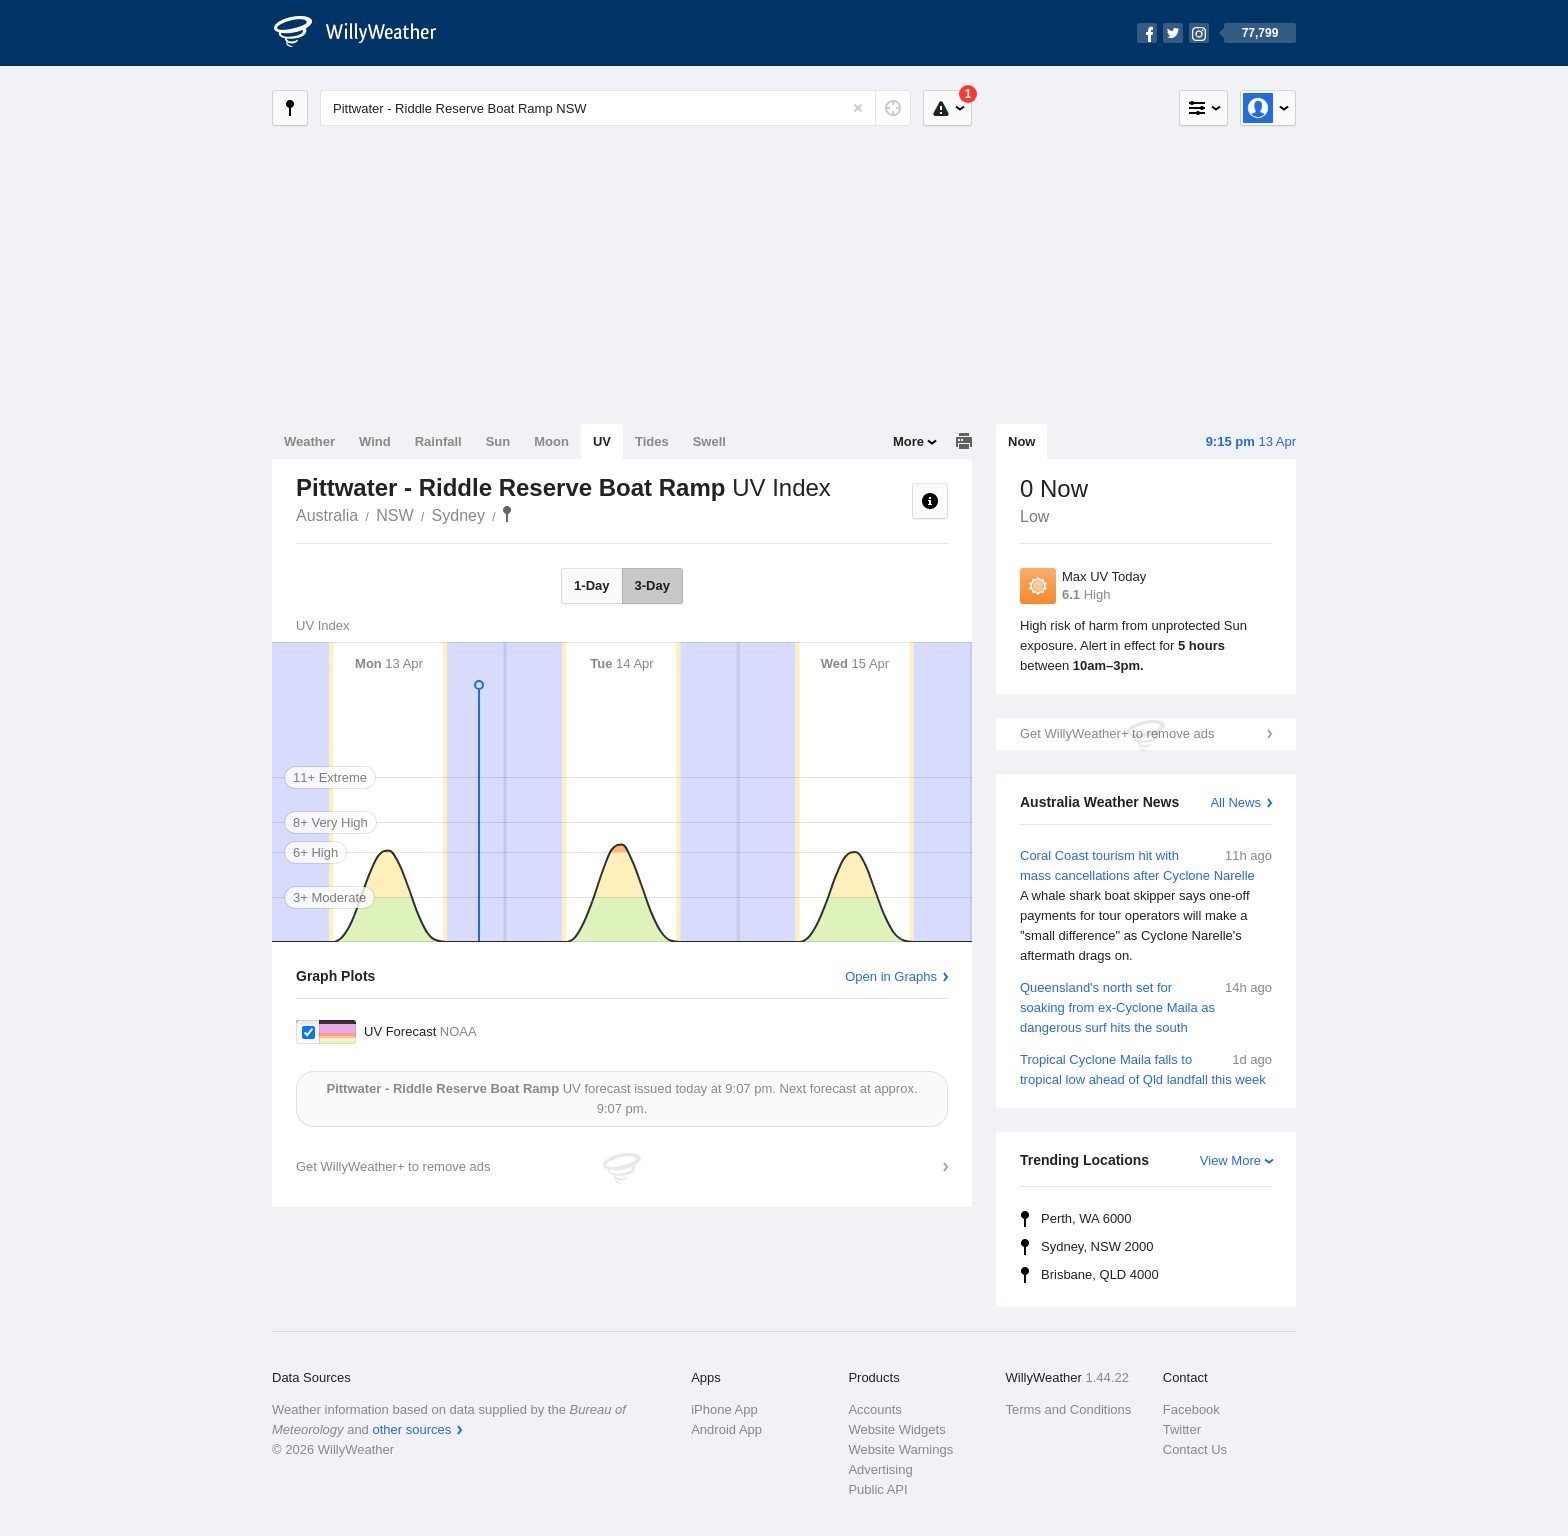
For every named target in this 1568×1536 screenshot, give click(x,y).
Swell (709, 441)
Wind (375, 441)
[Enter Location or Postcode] (615, 108)
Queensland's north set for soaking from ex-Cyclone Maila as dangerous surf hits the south (1146, 1006)
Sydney (458, 515)
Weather (309, 441)
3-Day (652, 585)
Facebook (1191, 1409)
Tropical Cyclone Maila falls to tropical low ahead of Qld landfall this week (1146, 1068)
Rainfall (438, 441)
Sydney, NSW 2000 (1097, 1246)
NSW (394, 515)
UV (602, 441)
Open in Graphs (891, 976)
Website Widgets (896, 1429)
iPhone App (724, 1409)
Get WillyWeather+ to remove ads (1117, 733)
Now (1021, 441)
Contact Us (1195, 1449)
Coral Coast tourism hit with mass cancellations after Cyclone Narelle (1146, 906)
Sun (498, 441)
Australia (327, 515)
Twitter (1182, 1429)
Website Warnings (900, 1449)
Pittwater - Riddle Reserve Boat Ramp (507, 514)
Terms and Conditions (1069, 1409)
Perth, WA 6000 (1086, 1218)
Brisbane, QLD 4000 (1100, 1274)
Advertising (880, 1469)
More (908, 441)
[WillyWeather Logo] (366, 33)
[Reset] (858, 108)
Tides (652, 441)
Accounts (874, 1409)
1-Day (591, 585)
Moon (551, 441)
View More (1230, 1160)
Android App (726, 1429)
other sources (411, 1429)
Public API (877, 1489)
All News (1235, 802)
